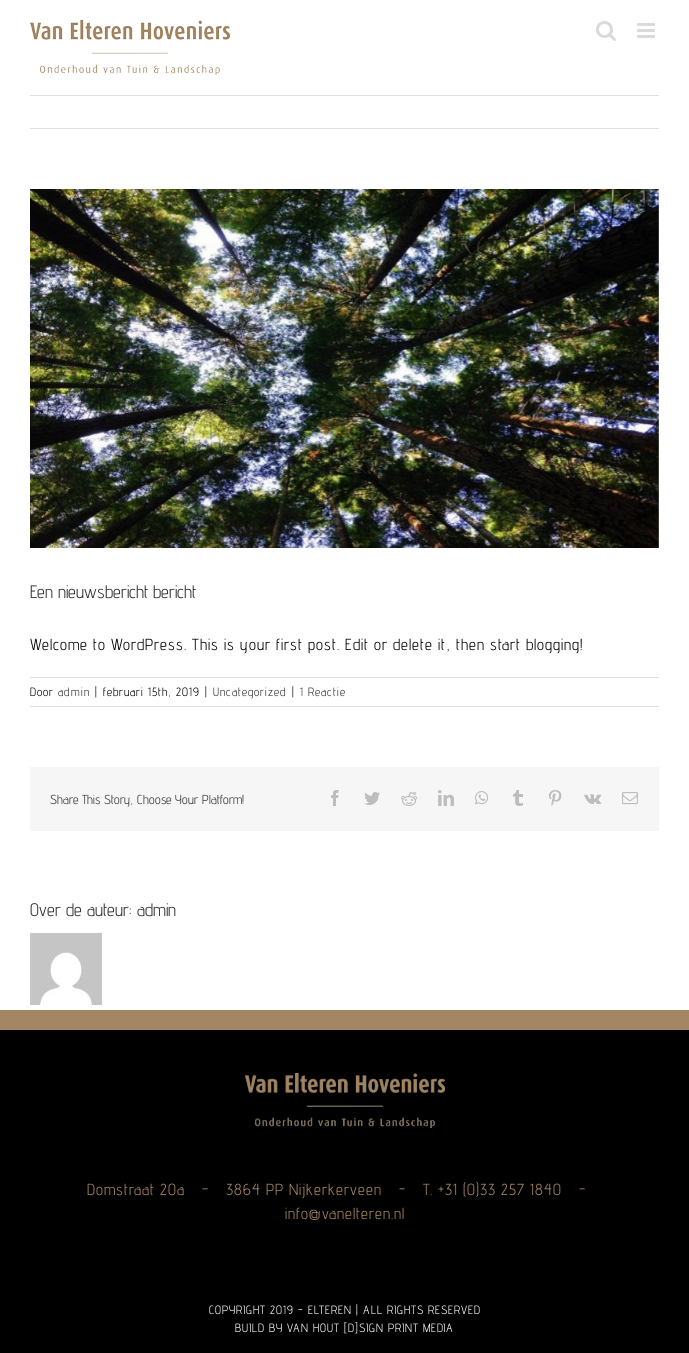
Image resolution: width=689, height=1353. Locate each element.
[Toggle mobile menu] (648, 30)
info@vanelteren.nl (345, 1213)
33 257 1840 (521, 1189)
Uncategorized (250, 691)
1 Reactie (323, 691)
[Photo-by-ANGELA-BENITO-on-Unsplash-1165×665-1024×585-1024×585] (344, 368)
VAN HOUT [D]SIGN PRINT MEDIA (370, 1327)
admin (74, 691)
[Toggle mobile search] (606, 30)
